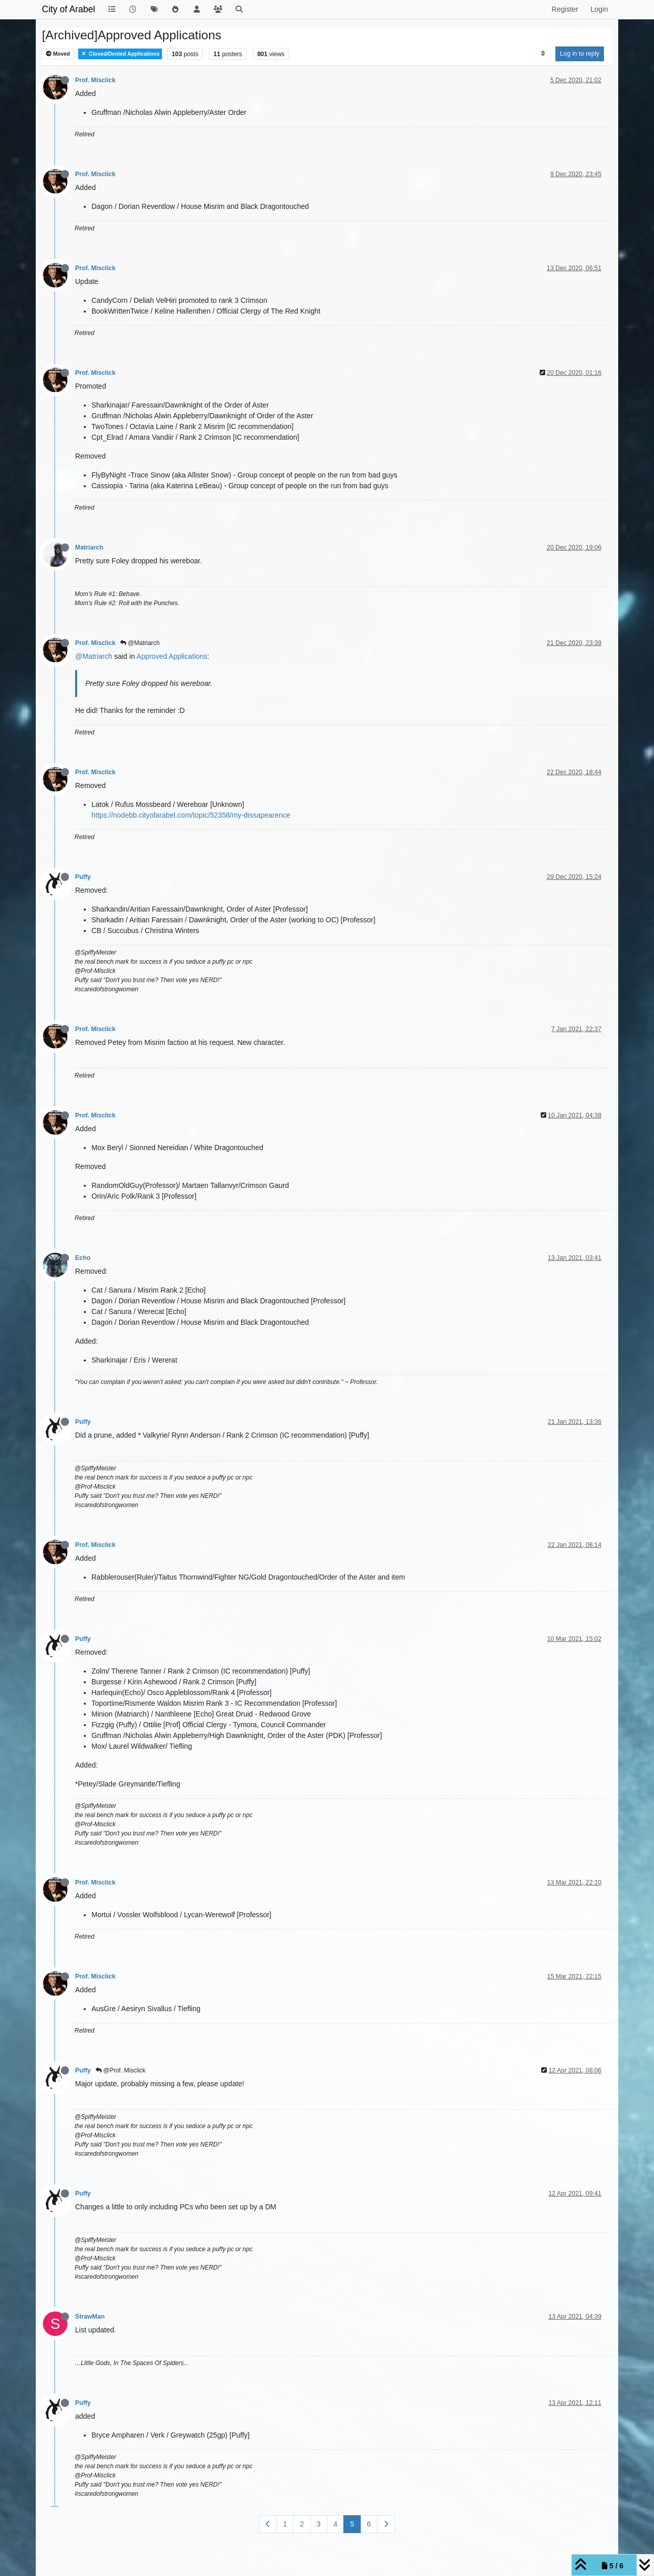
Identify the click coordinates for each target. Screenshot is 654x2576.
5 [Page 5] (352, 2524)
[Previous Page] (268, 2524)
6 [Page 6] (369, 2524)
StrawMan (90, 2316)
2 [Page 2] (302, 2524)
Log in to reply (579, 53)
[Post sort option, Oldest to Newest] (542, 53)
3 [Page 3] (319, 2524)
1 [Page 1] (285, 2524)
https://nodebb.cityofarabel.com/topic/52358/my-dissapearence (190, 815)
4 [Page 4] (336, 2524)
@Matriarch (140, 643)
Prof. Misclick (95, 80)
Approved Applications (171, 656)
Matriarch (89, 547)
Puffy (83, 876)
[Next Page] (386, 2524)
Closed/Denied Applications (120, 54)
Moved (58, 54)
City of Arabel (68, 9)
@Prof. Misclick (121, 2070)
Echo (82, 1257)
